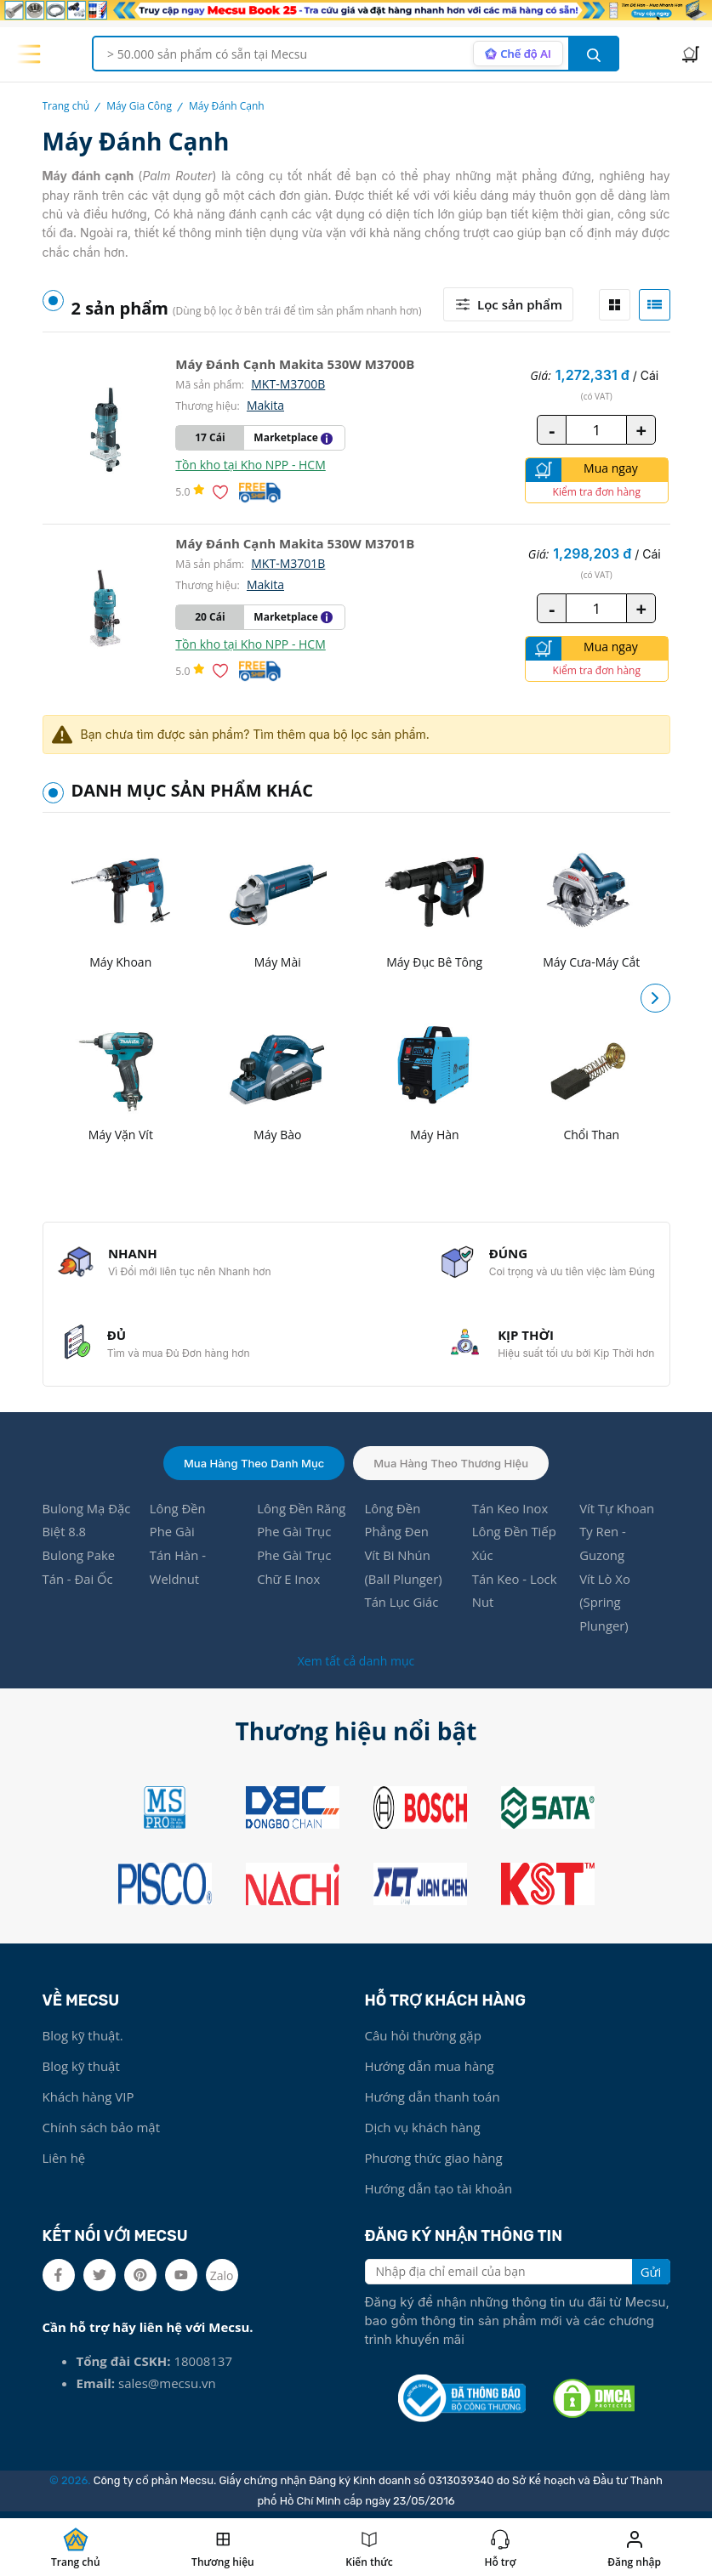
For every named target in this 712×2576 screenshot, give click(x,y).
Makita (265, 405)
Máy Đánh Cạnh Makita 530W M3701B (294, 543)
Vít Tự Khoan (617, 1511)
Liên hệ (64, 2161)
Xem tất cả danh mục (356, 1665)
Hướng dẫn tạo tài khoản (439, 2192)
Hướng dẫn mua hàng (429, 2070)
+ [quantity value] (640, 429)
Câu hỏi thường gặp (423, 2039)
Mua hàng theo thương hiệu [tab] (450, 1465)
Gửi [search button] (651, 2275)
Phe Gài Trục (294, 1535)
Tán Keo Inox (510, 1511)
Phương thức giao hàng (434, 2161)
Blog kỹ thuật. (83, 2039)
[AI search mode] (517, 53)
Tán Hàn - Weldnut (178, 1571)
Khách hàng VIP (88, 2100)
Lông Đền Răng (301, 1511)
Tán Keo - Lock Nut (515, 1595)
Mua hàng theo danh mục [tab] (254, 1465)
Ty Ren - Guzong (602, 1547)
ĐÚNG (507, 1253)
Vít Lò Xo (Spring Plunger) (604, 1607)
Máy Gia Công (139, 106)
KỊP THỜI (525, 1337)
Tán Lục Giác (401, 1606)
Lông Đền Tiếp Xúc (514, 1547)
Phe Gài (173, 1535)
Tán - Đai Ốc (78, 1583)
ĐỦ (117, 1337)
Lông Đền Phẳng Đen (396, 1523)
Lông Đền (178, 1511)
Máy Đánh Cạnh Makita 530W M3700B (294, 363)
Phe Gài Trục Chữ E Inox (294, 1571)
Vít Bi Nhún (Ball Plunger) (403, 1571)
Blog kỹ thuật (81, 2070)
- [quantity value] (552, 429)
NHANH (133, 1253)
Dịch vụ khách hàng (423, 2131)
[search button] (593, 53)
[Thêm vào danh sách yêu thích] (223, 492)
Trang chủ (66, 106)
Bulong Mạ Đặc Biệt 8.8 (87, 1523)
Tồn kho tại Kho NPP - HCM (250, 465)
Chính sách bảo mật (102, 2131)
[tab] (614, 305)
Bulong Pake (80, 1559)
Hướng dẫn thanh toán (432, 2100)
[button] (655, 998)
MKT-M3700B (288, 384)
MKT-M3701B (288, 563)
